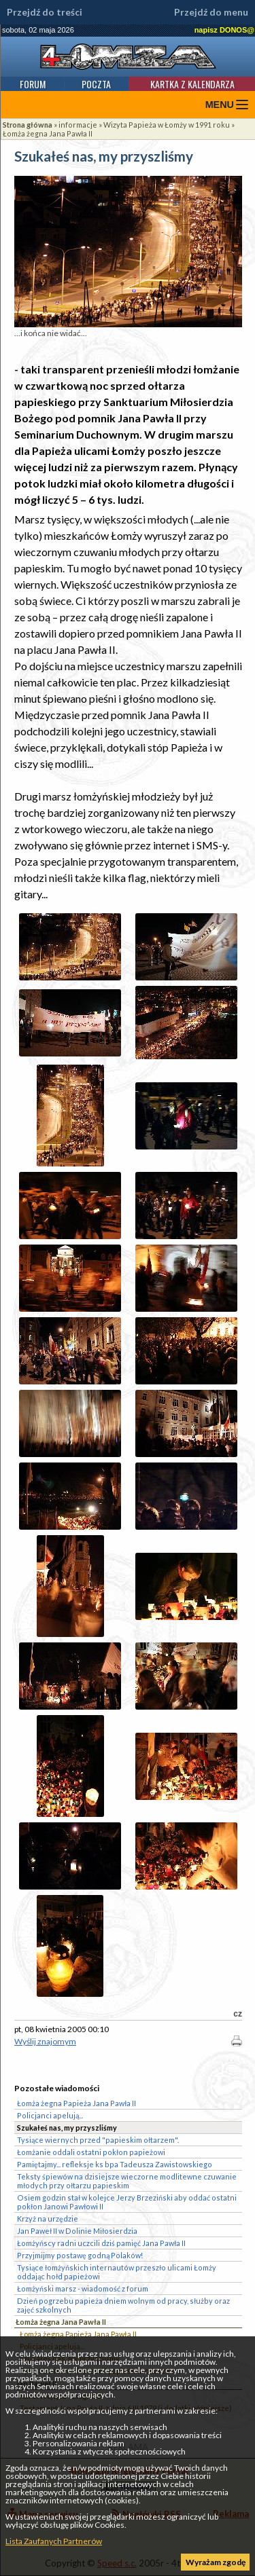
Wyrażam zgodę (215, 2562)
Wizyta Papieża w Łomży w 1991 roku (166, 124)
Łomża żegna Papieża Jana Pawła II (78, 2334)
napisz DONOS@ (224, 30)
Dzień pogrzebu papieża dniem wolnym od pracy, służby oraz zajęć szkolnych (123, 2305)
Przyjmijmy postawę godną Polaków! (80, 2255)
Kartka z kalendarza (192, 84)
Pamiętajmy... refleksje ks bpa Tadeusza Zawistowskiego (114, 2164)
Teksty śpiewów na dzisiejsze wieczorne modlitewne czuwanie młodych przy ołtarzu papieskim (127, 2181)
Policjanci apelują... (50, 2115)
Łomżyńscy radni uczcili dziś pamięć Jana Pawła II (101, 2243)
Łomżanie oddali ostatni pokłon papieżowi (91, 2152)
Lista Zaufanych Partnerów (53, 2541)
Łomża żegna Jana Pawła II (47, 133)
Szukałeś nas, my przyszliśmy (67, 2127)
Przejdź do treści (44, 12)
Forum (33, 84)
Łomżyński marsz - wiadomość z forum (82, 2288)
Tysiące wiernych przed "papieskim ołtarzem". (98, 2139)
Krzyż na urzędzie (47, 2218)
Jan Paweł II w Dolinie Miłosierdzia (77, 2230)
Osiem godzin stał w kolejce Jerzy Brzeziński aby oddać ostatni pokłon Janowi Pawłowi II (127, 2202)
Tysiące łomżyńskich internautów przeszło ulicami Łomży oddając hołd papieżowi (116, 2272)
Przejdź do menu (211, 12)
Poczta (96, 84)
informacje (77, 124)
